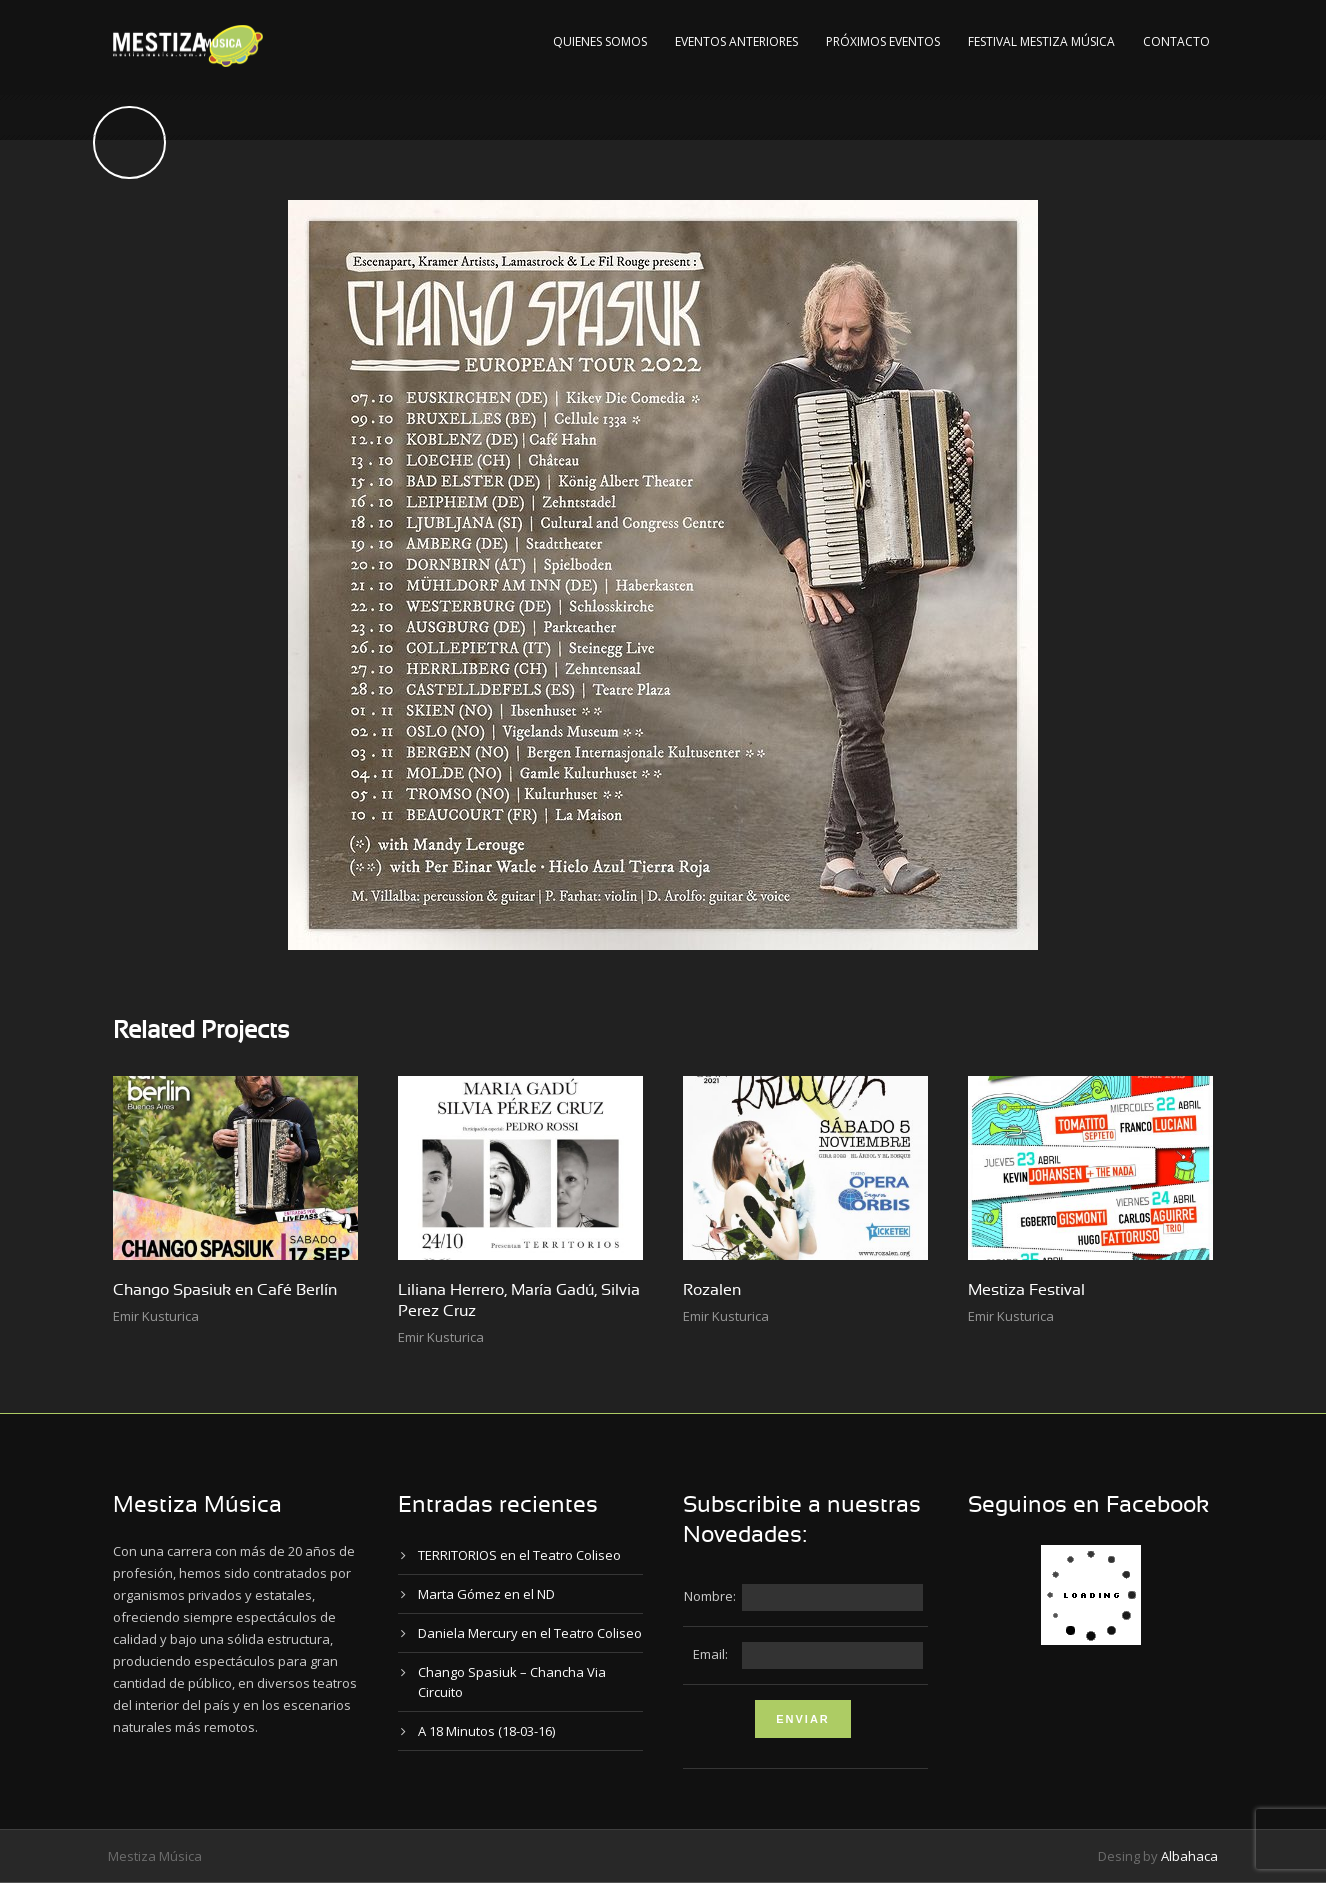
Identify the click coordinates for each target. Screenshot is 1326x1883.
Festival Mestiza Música (1041, 41)
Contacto (1176, 41)
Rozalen (712, 1290)
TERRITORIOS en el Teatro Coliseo (519, 1555)
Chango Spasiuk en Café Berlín (225, 1290)
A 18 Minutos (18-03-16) (486, 1731)
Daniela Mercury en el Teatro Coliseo (530, 1633)
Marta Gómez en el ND (486, 1594)
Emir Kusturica (156, 1316)
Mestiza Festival (1026, 1290)
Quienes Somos (600, 41)
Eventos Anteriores (736, 41)
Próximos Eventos (883, 41)
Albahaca (1189, 1856)
